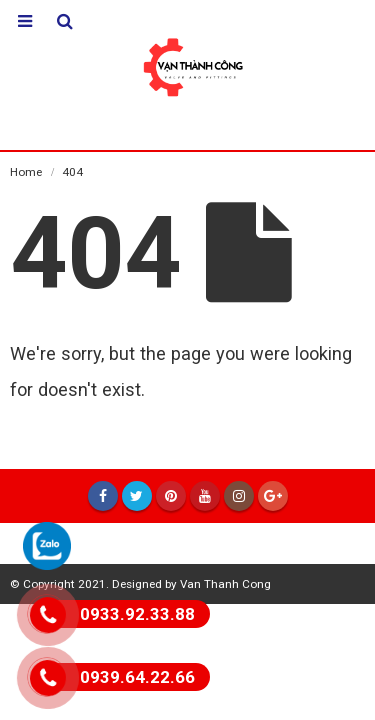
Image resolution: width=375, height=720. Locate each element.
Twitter (137, 496)
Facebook (103, 496)
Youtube (205, 496)
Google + (273, 496)
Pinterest (171, 496)
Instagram (239, 496)
